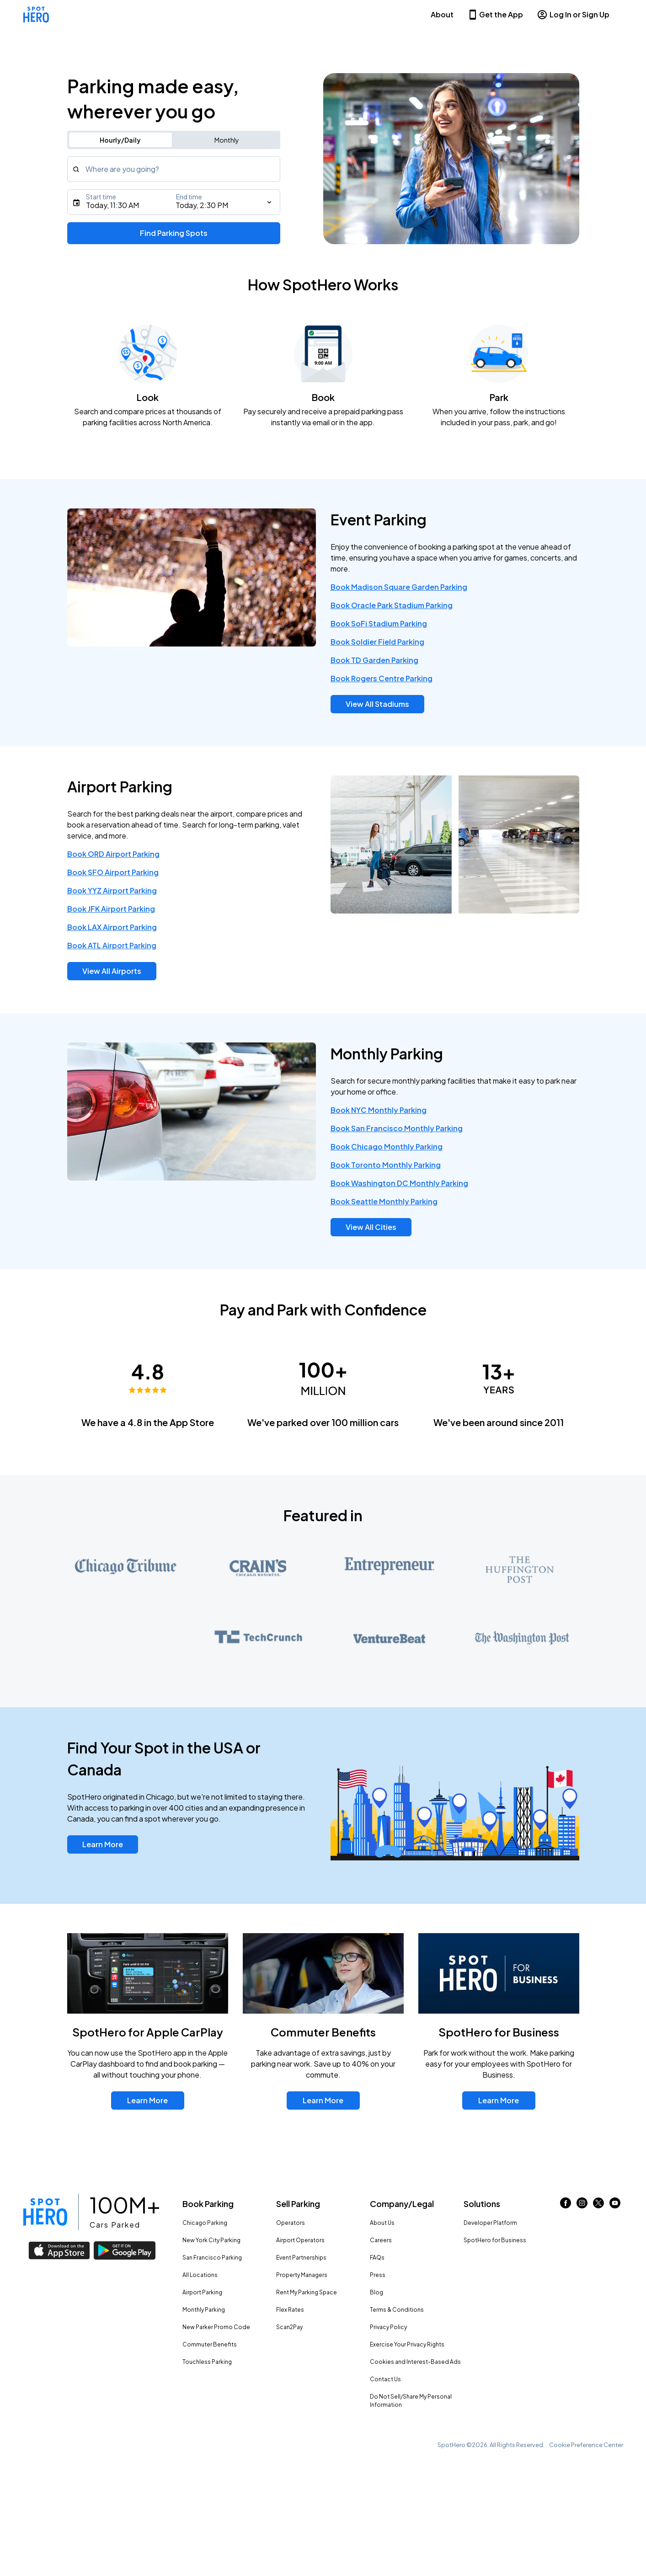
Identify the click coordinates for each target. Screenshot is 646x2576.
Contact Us (385, 2379)
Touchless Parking (207, 2361)
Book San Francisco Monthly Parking (397, 1128)
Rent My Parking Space (306, 2292)
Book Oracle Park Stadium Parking (392, 605)
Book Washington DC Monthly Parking (399, 1183)
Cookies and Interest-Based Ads (415, 2361)
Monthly (226, 140)
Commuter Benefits (209, 2344)
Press (377, 2274)
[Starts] (174, 202)
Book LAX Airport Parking (112, 927)
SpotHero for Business (495, 2240)
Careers (381, 2240)
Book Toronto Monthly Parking (386, 1165)
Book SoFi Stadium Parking (379, 623)
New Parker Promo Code (216, 2327)
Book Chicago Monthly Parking (387, 1146)
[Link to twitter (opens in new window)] (598, 2205)
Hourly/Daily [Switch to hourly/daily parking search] (120, 140)
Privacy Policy (388, 2327)
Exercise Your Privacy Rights (407, 2344)
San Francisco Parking (212, 2257)
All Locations (200, 2274)
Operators (290, 2222)
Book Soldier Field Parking (377, 642)
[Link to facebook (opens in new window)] (565, 2205)
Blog (376, 2292)
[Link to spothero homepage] (45, 2212)
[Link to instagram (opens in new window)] (582, 2205)
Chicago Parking (204, 2222)
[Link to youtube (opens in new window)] (614, 2205)
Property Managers (301, 2274)
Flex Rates (290, 2309)
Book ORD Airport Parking (113, 854)
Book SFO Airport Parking (113, 872)
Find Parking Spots (174, 233)
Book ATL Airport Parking (111, 945)
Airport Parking (202, 2292)
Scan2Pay (289, 2327)
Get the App (495, 14)
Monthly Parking (203, 2309)
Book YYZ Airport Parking (112, 890)
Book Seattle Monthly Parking (384, 1201)
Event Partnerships (301, 2257)
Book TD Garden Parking (374, 660)
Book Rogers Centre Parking (381, 678)
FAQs (377, 2257)
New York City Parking (211, 2240)
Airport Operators (300, 2240)
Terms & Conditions (397, 2309)
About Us (382, 2222)
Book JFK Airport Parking (111, 909)
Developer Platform (490, 2222)
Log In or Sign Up (573, 14)
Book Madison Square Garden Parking (399, 587)
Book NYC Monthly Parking (379, 1110)
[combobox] (174, 169)
